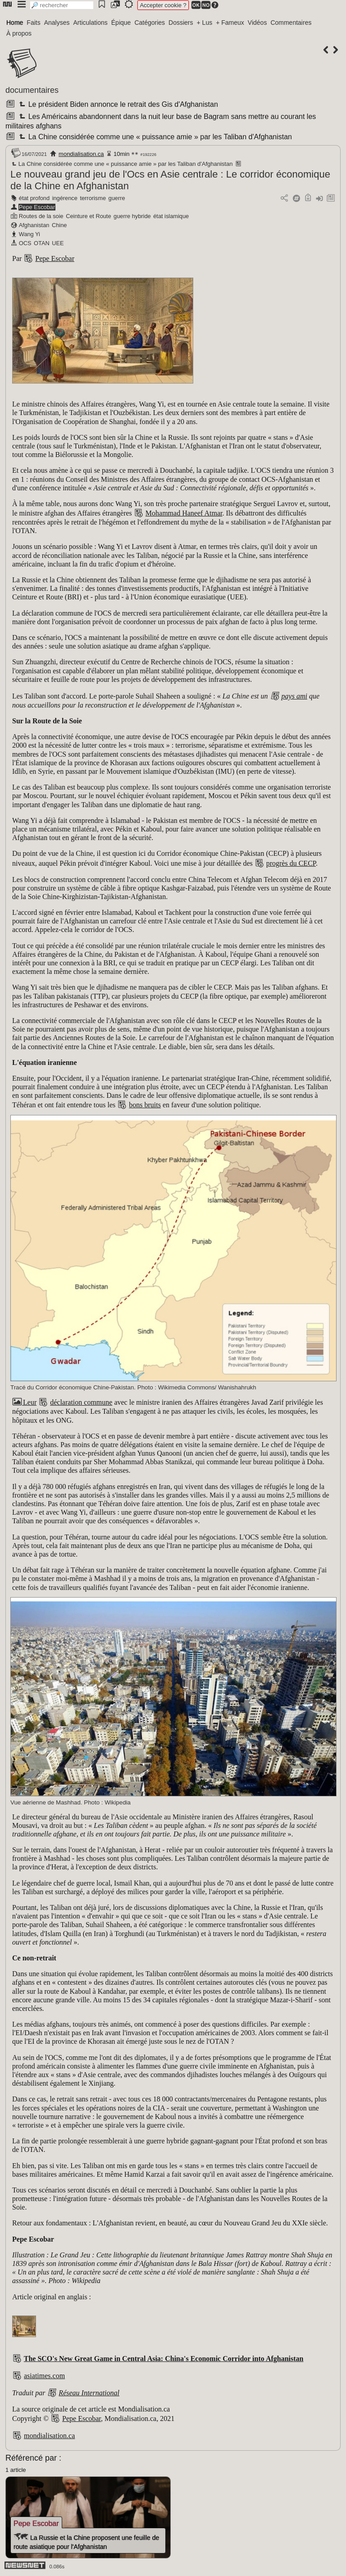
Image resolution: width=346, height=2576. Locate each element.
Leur (24, 1402)
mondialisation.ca (81, 154)
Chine (59, 225)
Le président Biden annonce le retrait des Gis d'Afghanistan (117, 104)
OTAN (42, 243)
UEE (58, 243)
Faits (33, 22)
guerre (117, 198)
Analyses (57, 22)
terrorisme (93, 198)
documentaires (32, 90)
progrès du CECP (291, 863)
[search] (62, 5)
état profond (34, 198)
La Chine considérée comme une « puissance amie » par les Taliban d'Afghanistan (154, 137)
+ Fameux (230, 22)
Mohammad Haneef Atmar (184, 513)
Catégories (149, 22)
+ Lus (205, 22)
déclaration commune (81, 1402)
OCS (25, 243)
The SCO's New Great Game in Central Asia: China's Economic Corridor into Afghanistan (164, 2358)
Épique (121, 22)
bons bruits (145, 1105)
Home (14, 22)
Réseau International (89, 2393)
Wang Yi (29, 234)
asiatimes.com (44, 2376)
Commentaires (290, 22)
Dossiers (180, 22)
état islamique (171, 216)
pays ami (294, 696)
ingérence (64, 198)
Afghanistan (34, 225)
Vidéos (257, 22)
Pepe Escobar (37, 207)
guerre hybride (132, 216)
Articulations (90, 22)
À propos (19, 33)
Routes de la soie (41, 216)
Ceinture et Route (88, 216)
